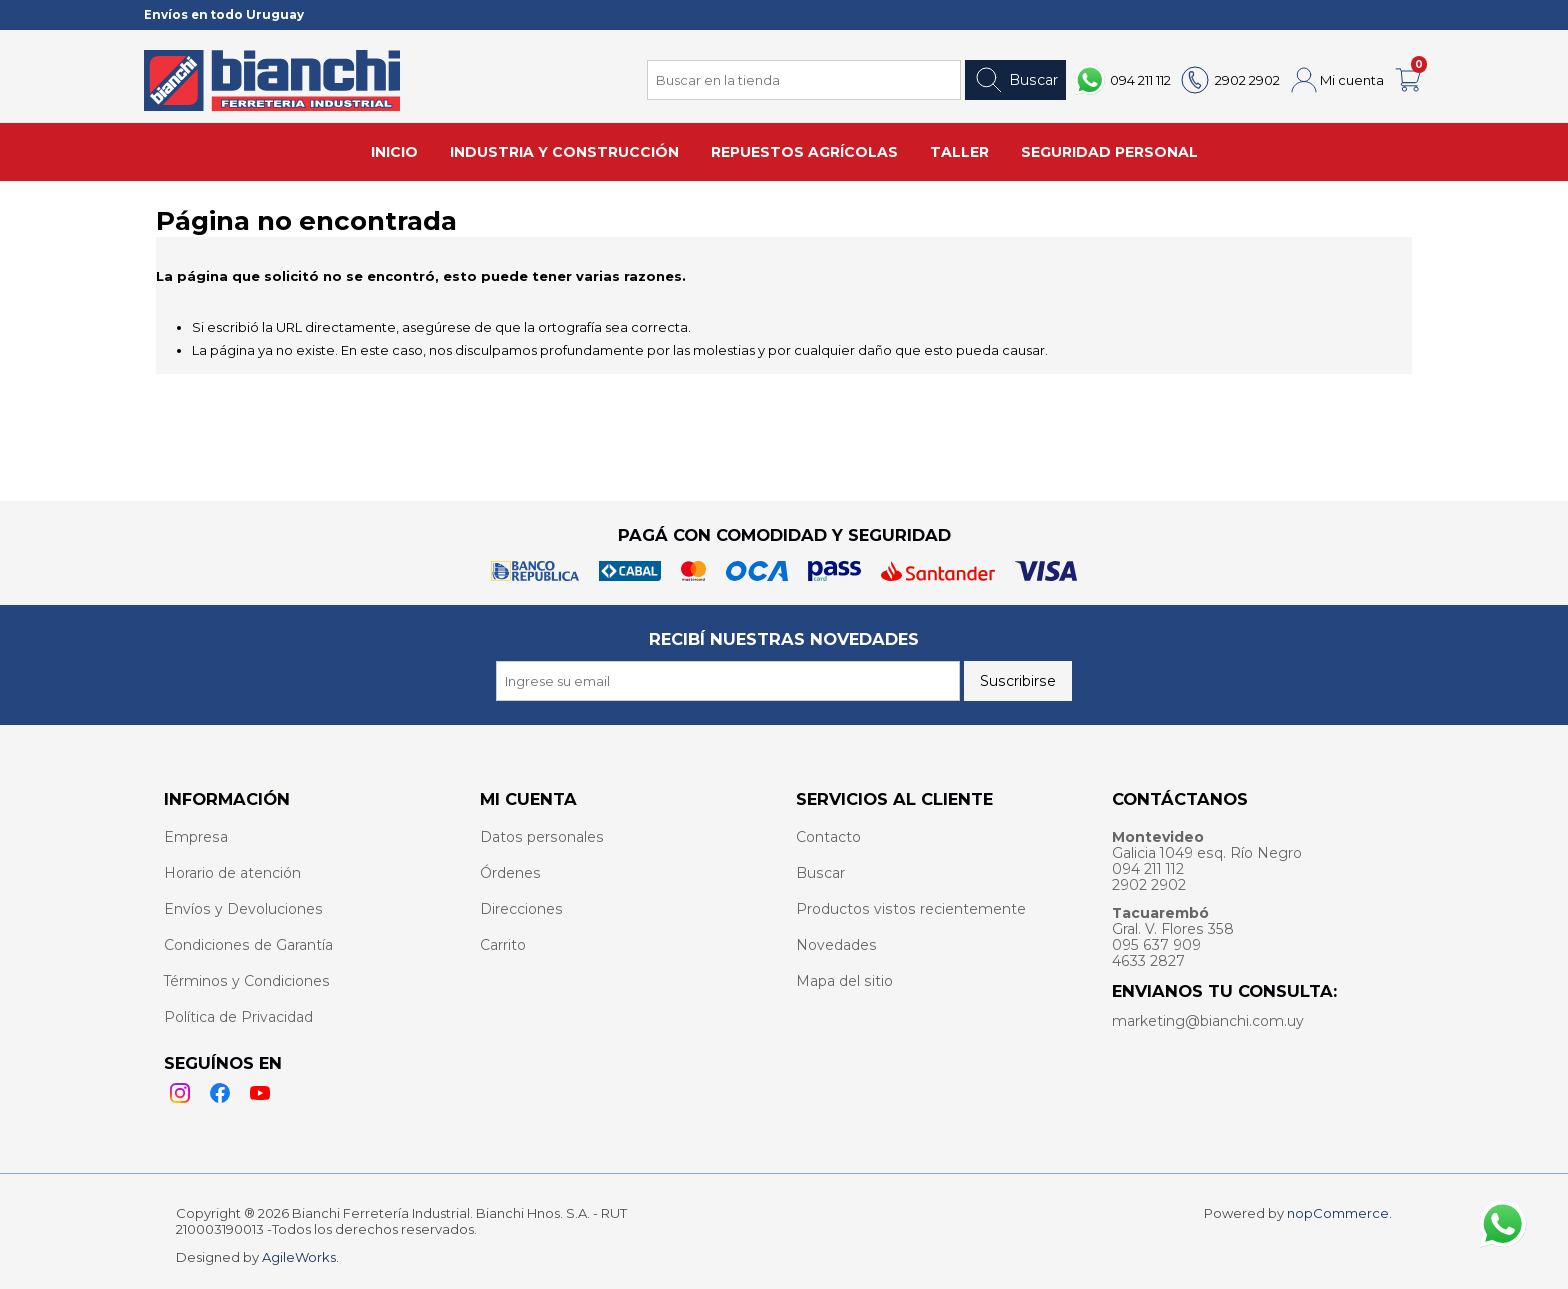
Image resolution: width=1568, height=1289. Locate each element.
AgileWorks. (300, 1257)
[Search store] (804, 80)
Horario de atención (232, 873)
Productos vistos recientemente (911, 909)
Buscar (1015, 80)
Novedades (836, 945)
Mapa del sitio (844, 981)
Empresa (196, 837)
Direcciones (521, 909)
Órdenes (510, 873)
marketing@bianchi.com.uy (1208, 1021)
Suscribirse (1018, 681)
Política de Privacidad (238, 1017)
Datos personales (542, 837)
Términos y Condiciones (247, 981)
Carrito (503, 945)
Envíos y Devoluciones (243, 909)
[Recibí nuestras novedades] (728, 681)
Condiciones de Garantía (248, 945)
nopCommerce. (1339, 1213)
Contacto (828, 837)
